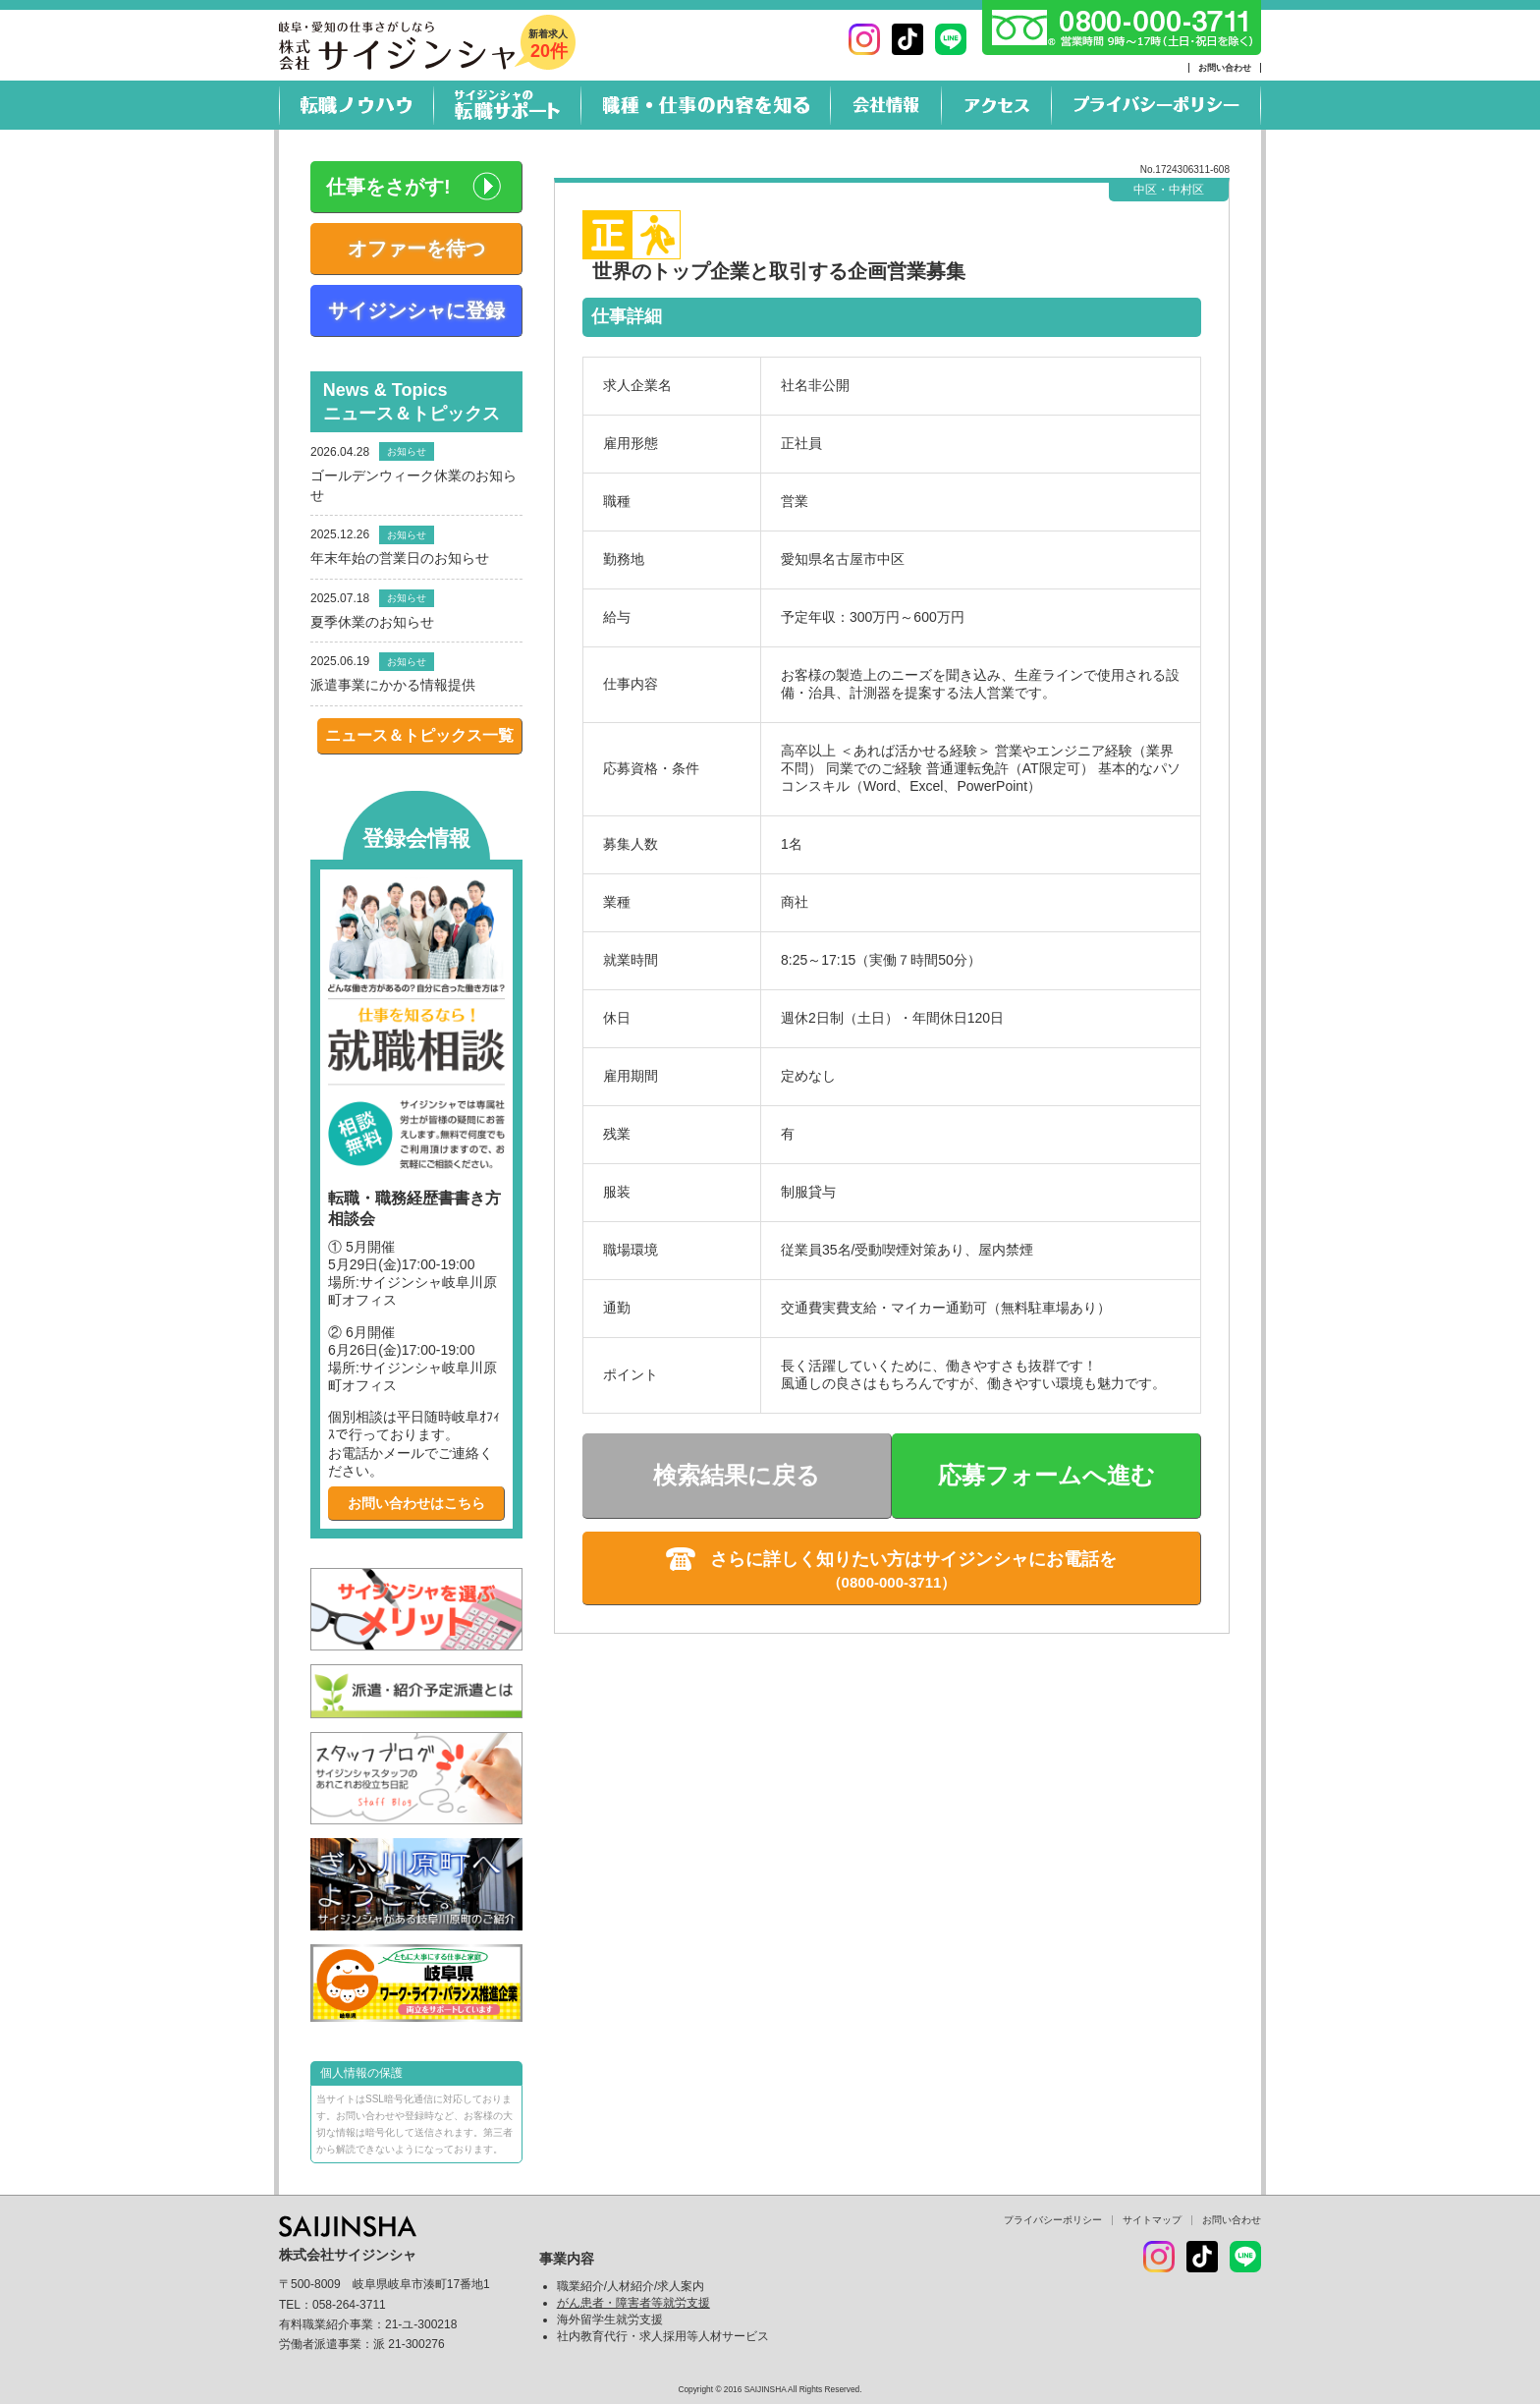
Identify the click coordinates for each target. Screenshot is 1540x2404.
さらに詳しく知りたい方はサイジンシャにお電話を (913, 1559)
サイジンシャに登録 (416, 310)
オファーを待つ (416, 248)
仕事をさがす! (388, 186)
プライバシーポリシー (1053, 2219)
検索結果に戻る (736, 1475)
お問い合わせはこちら (416, 1503)
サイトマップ (1152, 2219)
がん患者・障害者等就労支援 (633, 2303)
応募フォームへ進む (1046, 1475)
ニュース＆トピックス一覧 (419, 735)
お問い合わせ (1224, 68)
